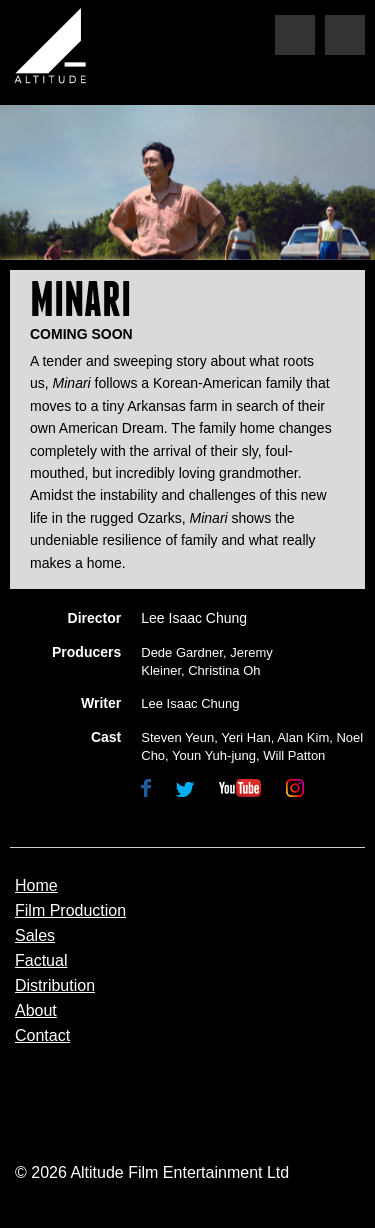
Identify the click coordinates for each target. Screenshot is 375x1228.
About (36, 1011)
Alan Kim (303, 737)
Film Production (70, 911)
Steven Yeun (177, 737)
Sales (35, 936)
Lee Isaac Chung (194, 618)
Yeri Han (245, 737)
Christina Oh (224, 670)
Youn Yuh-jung (214, 755)
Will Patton (294, 755)
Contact (42, 1036)
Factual (41, 961)
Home (36, 886)
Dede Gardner (182, 652)
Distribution (55, 986)
